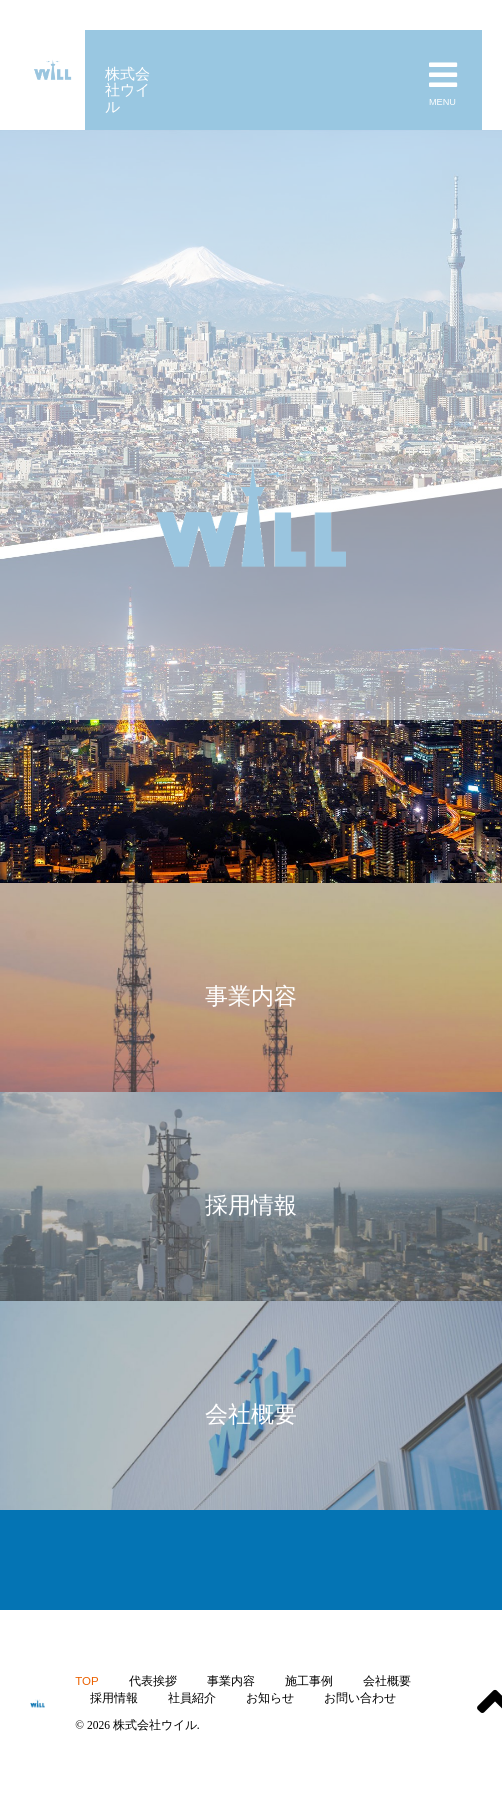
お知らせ (270, 1698)
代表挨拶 (153, 1681)
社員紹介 (192, 1698)
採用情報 (114, 1698)
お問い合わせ (360, 1698)
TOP (86, 1681)
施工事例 (309, 1681)
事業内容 (231, 1681)
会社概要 (387, 1681)
